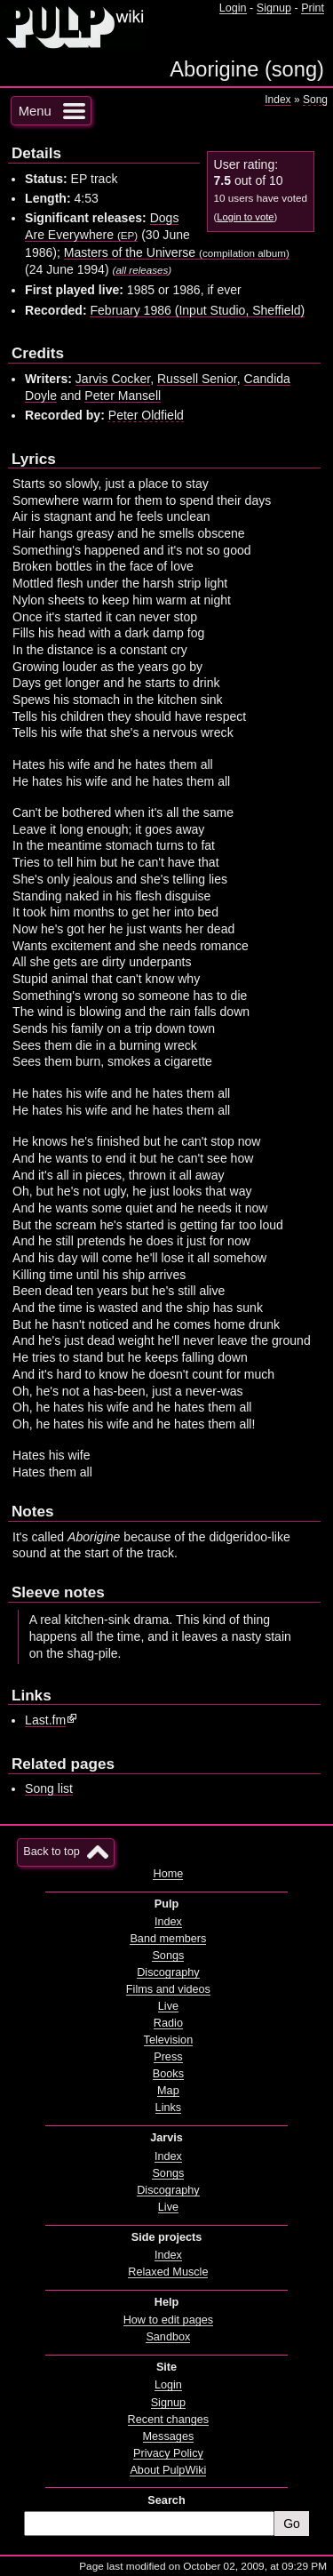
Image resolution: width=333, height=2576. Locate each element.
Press (168, 2057)
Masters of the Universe (176, 252)
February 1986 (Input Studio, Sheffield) (197, 310)
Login (233, 8)
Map (168, 2090)
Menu (35, 111)
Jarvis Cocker (112, 379)
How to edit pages (168, 2320)
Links (168, 2107)
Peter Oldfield (146, 415)
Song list (49, 1788)
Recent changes (169, 2419)
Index (277, 99)
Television (169, 2040)
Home (168, 1874)
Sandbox (168, 2337)
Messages (168, 2436)
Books (168, 2074)
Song (315, 99)
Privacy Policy (168, 2453)
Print (312, 8)
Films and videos (168, 1989)
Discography (168, 1972)
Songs (168, 1955)
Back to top (51, 1851)
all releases (141, 270)
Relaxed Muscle (168, 2272)
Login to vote (245, 217)
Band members (168, 1938)
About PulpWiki (168, 2470)
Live (168, 2006)
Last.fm (45, 1720)
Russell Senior (197, 379)
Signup (274, 8)
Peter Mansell (122, 395)
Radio (168, 2023)
